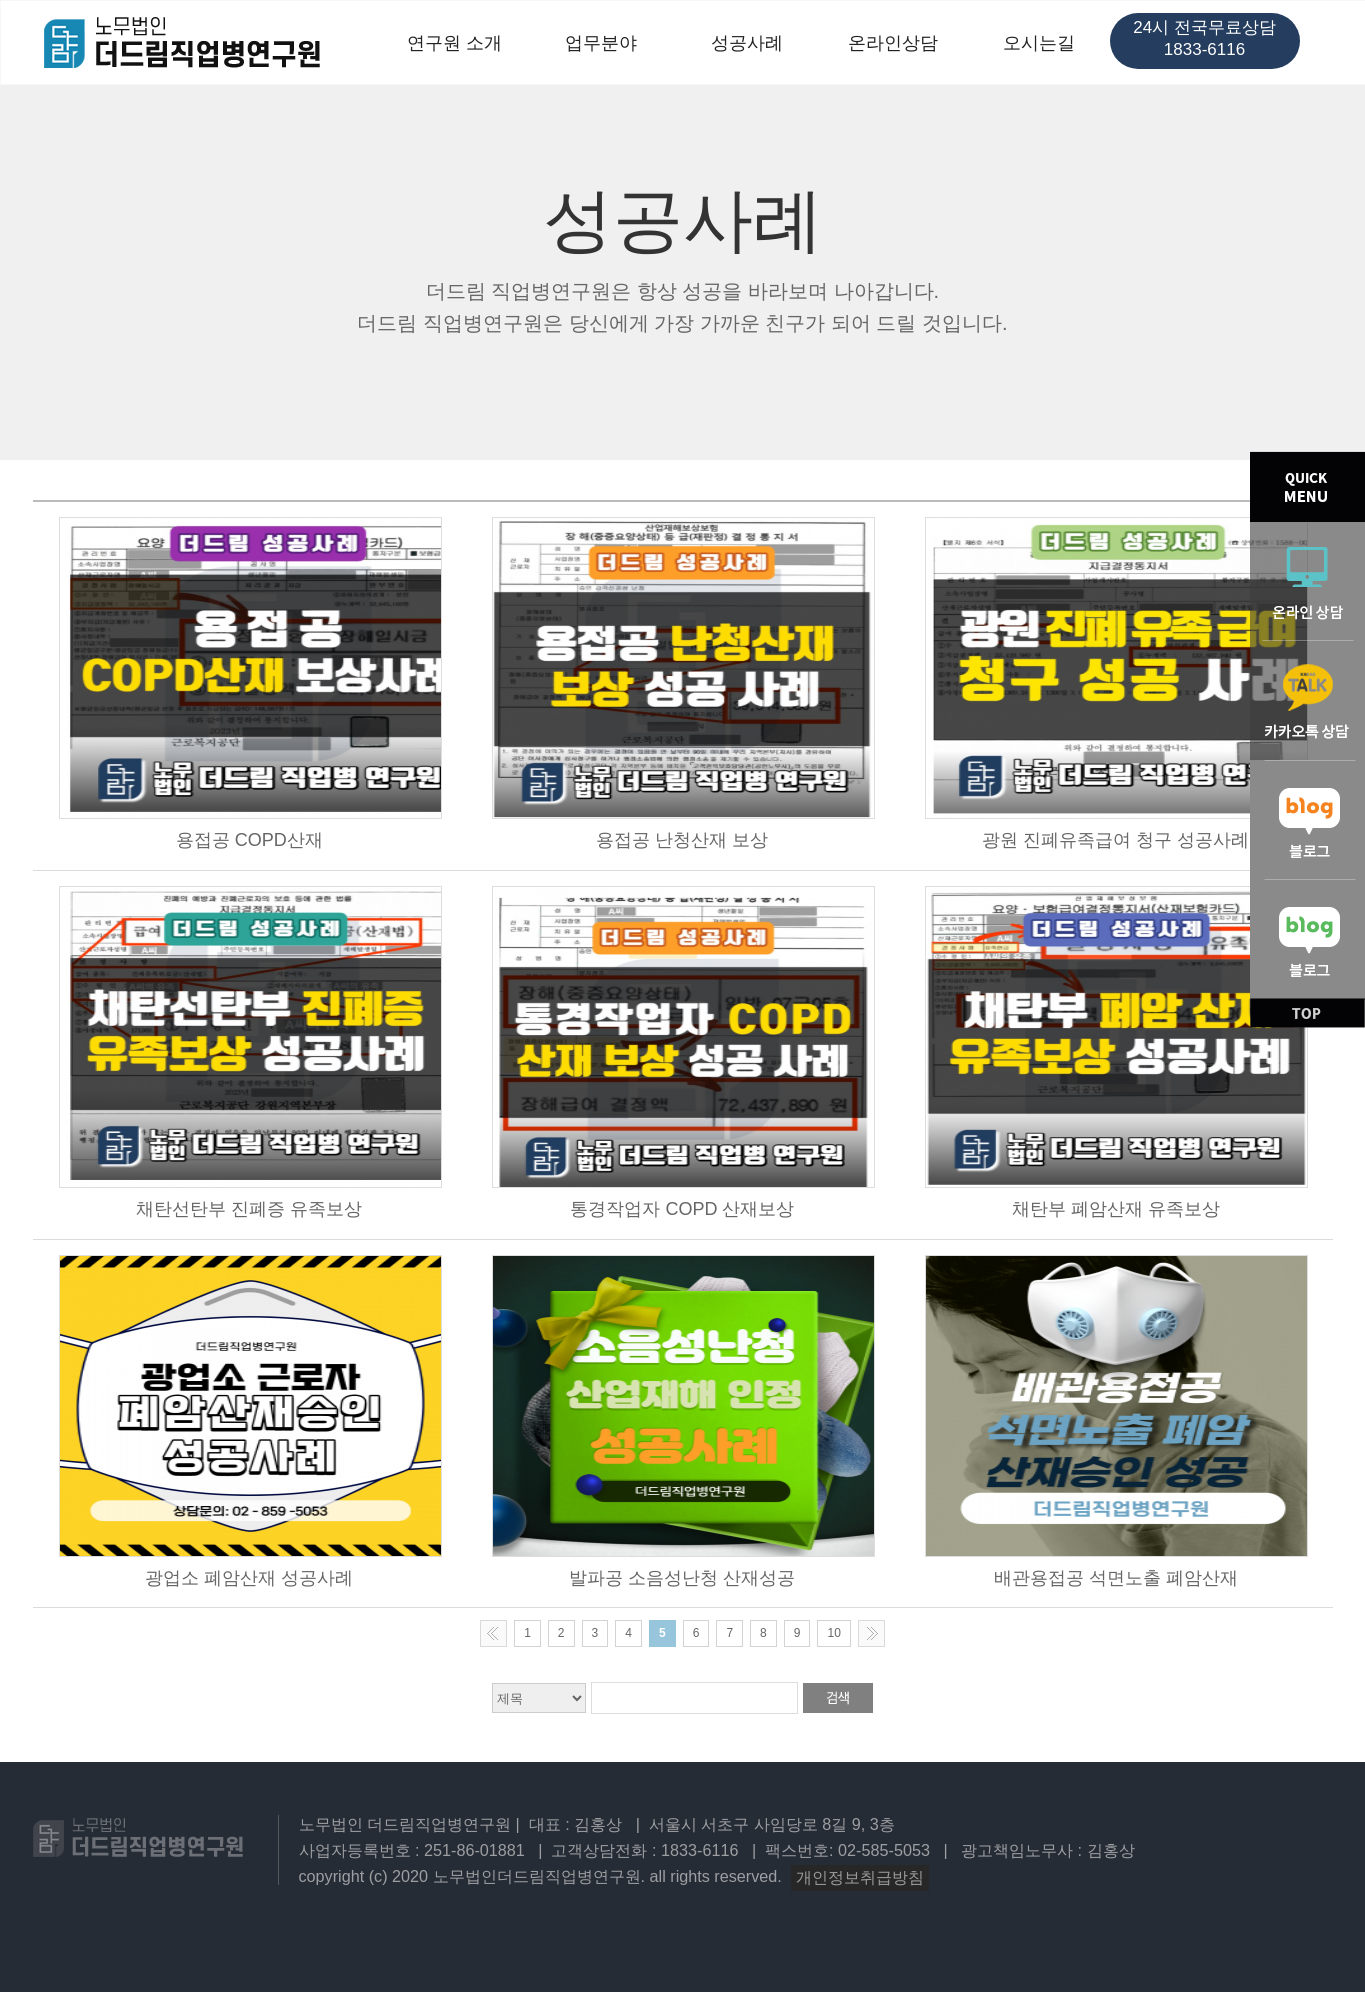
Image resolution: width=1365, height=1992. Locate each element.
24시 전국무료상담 (1204, 38)
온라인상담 (893, 43)
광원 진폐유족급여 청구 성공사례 (1115, 840)
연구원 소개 (454, 43)
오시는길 (1039, 43)
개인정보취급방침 (860, 1877)
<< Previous (493, 1633)
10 (833, 1633)
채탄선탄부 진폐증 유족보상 (249, 1209)
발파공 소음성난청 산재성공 (682, 1578)
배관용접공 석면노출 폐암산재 (1116, 1578)
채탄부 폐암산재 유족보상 (1116, 1209)
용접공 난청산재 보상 (682, 840)
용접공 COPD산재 (249, 840)
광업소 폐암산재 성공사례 (249, 1578)
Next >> (871, 1633)
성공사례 (747, 43)
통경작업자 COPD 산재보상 (682, 1209)
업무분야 (601, 43)
